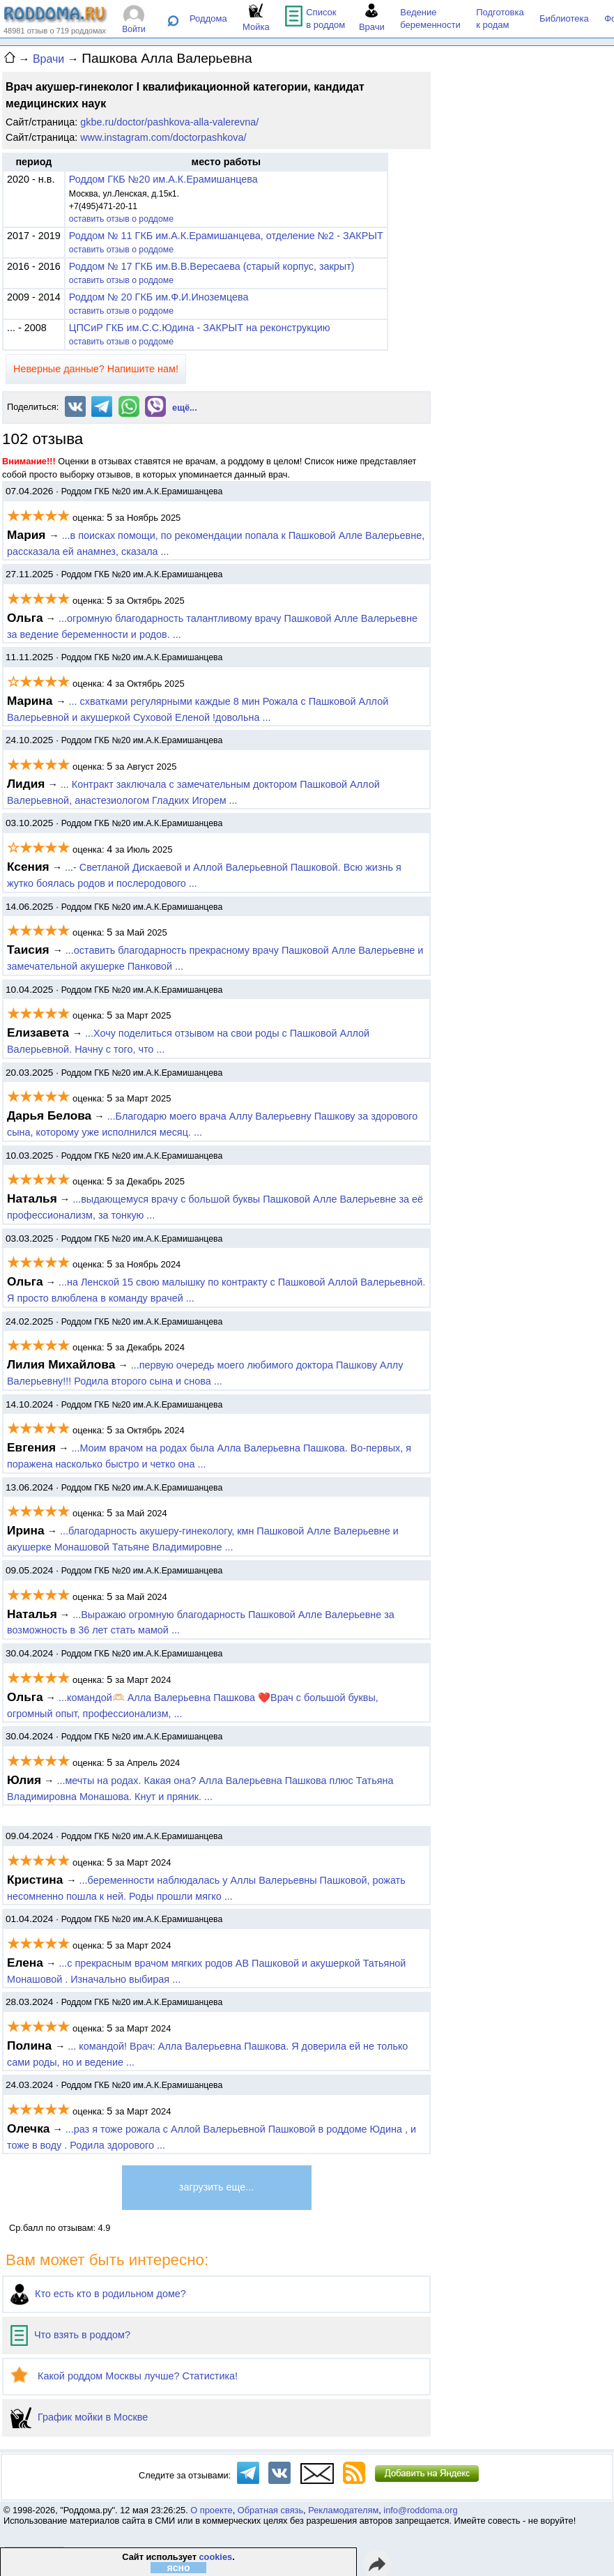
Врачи (48, 59)
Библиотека (564, 18)
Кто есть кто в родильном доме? (98, 2293)
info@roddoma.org (420, 2510)
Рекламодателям (343, 2510)
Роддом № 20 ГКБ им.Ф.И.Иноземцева (159, 297)
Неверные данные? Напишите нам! (95, 368)
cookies (215, 2557)
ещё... (184, 407)
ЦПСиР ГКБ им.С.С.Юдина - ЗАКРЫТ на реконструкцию (199, 327)
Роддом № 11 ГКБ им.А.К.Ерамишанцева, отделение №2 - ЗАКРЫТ (226, 235)
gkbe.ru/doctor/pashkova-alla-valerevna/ (169, 122)
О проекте (211, 2510)
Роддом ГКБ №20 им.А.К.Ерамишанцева (163, 179)
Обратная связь (270, 2510)
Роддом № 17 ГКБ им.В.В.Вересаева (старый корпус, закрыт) (212, 266)
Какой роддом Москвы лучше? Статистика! (124, 2375)
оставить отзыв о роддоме (121, 219)
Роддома (208, 18)
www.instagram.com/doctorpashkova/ (163, 137)
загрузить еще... (216, 2187)
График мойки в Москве (79, 2417)
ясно (178, 2567)
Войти (134, 29)
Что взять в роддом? (70, 2334)
